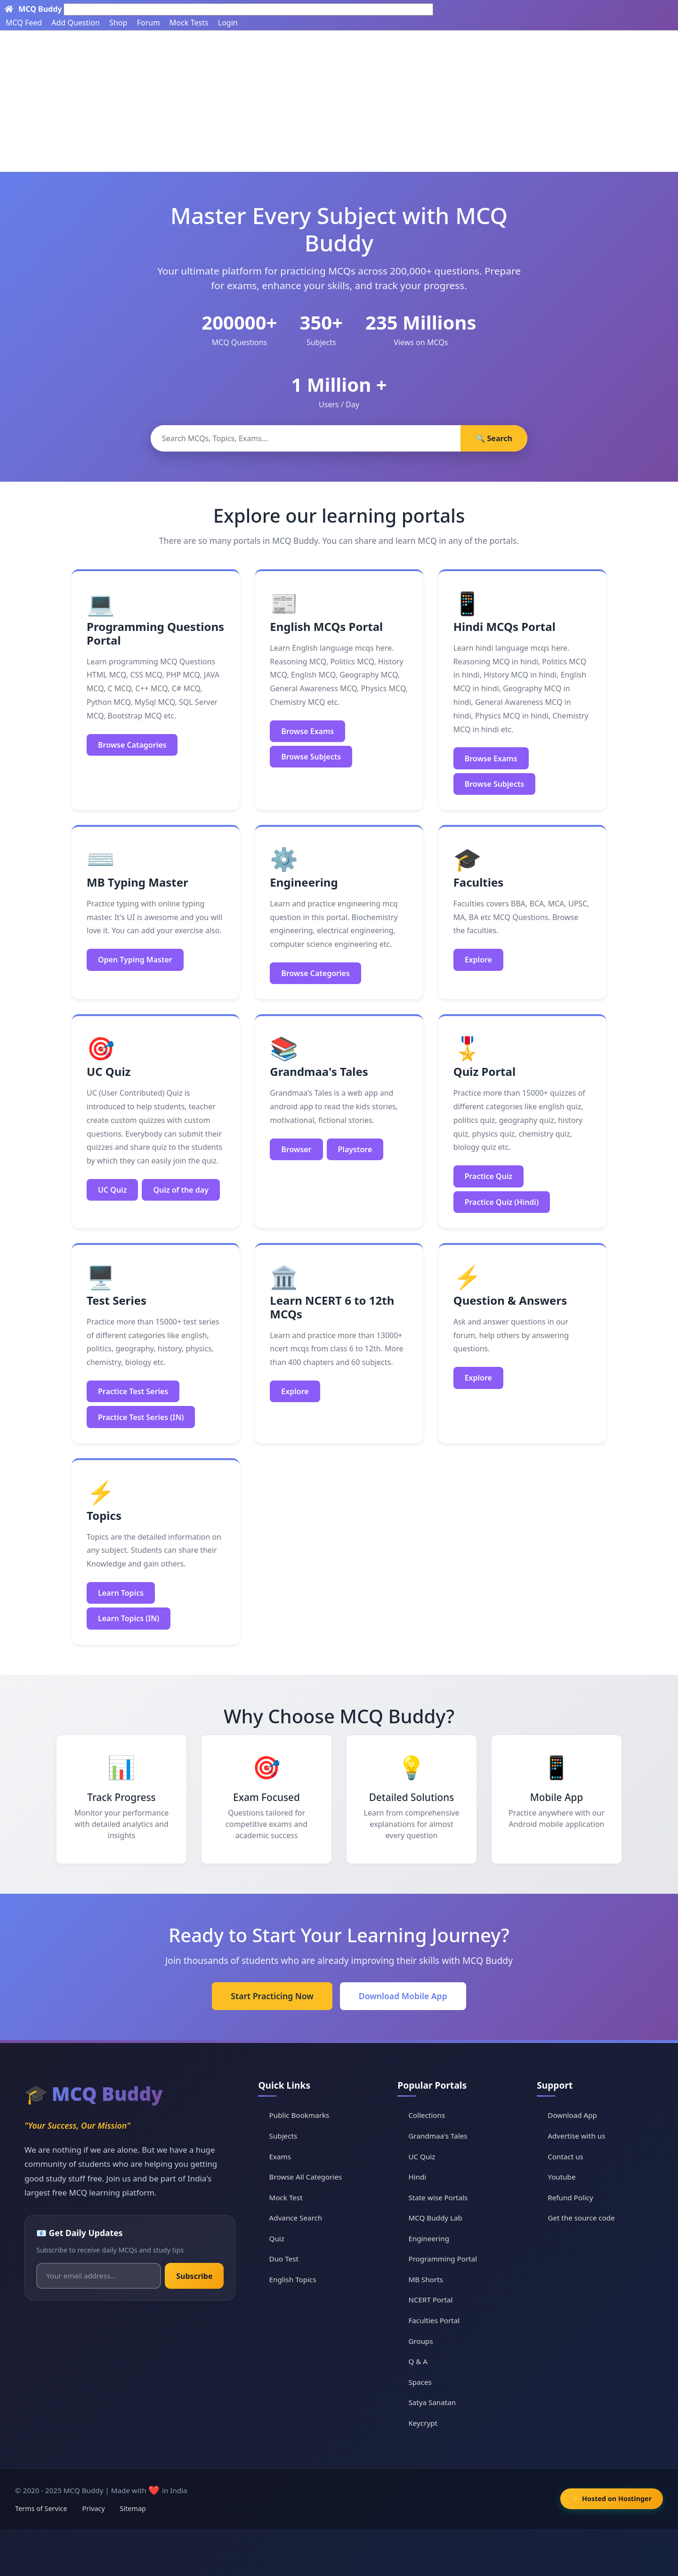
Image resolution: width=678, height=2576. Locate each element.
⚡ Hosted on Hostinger (612, 2498)
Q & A (418, 2361)
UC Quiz (112, 1190)
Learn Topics (121, 1593)
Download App (572, 2115)
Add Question (75, 22)
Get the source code (581, 2217)
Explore (478, 959)
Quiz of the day (181, 1190)
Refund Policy (570, 2197)
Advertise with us (576, 2135)
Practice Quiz (489, 1176)
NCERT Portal (431, 2300)
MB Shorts (426, 2279)
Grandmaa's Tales (438, 2135)
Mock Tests (189, 22)
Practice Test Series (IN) (141, 1417)
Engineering (429, 2238)
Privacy (93, 2508)
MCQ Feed (24, 22)
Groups (421, 2341)
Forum (148, 22)
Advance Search (296, 2217)
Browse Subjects (311, 756)
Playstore (355, 1149)
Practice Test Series (133, 1391)
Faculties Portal (434, 2320)
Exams (280, 2156)
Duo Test (284, 2258)
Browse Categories (315, 973)
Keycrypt (423, 2423)
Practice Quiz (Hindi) (502, 1202)
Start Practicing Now (272, 1996)
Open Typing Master (135, 959)
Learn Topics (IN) (128, 1618)
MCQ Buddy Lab (435, 2217)
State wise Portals (438, 2197)
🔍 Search (494, 438)
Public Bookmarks (299, 2115)
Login (228, 22)
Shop (118, 22)
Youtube (561, 2176)
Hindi (418, 2176)
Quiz (276, 2238)
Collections (427, 2115)
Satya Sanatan (432, 2402)
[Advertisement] (339, 101)
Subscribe (194, 2276)
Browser (296, 1149)
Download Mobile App (403, 1996)
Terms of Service (41, 2508)
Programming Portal (443, 2258)
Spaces (420, 2382)
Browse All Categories (305, 2176)
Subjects (283, 2135)
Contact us (565, 2156)
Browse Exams (307, 731)
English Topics (292, 2279)
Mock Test (286, 2197)
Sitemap (133, 2508)
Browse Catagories (132, 745)
